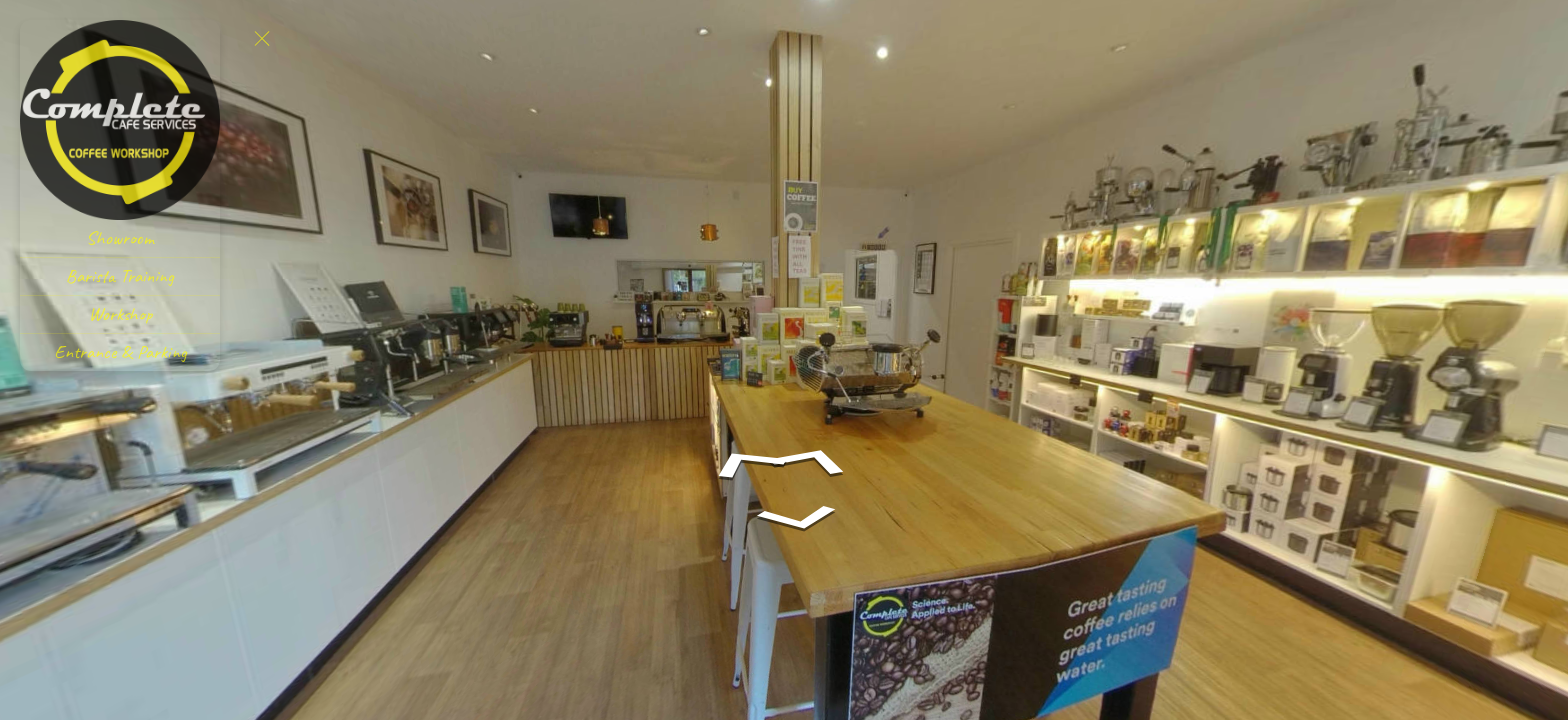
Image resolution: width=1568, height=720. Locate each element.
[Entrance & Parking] (120, 352)
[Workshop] (120, 314)
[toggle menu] (262, 38)
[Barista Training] (120, 276)
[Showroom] (120, 238)
